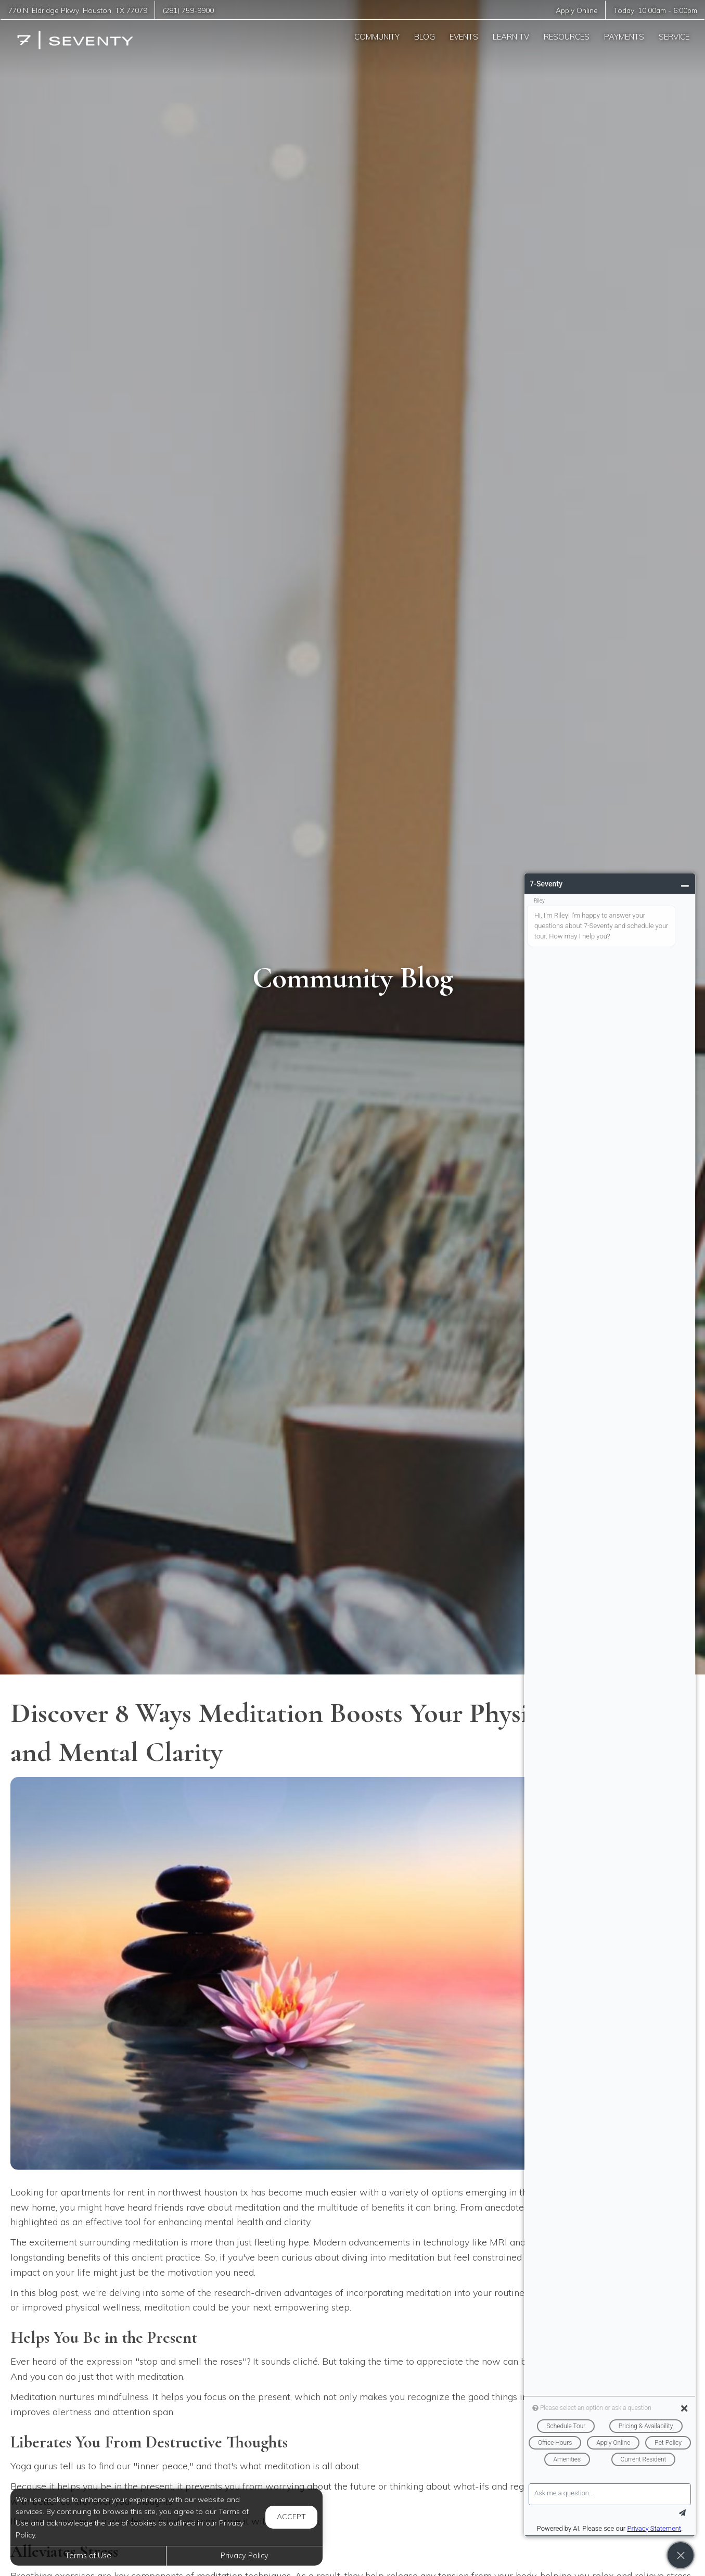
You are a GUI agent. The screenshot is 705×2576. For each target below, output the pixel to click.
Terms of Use (88, 2555)
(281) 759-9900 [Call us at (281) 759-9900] (188, 10)
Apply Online (577, 10)
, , (77, 10)
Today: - (655, 10)
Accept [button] (291, 2516)
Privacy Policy (244, 2555)
